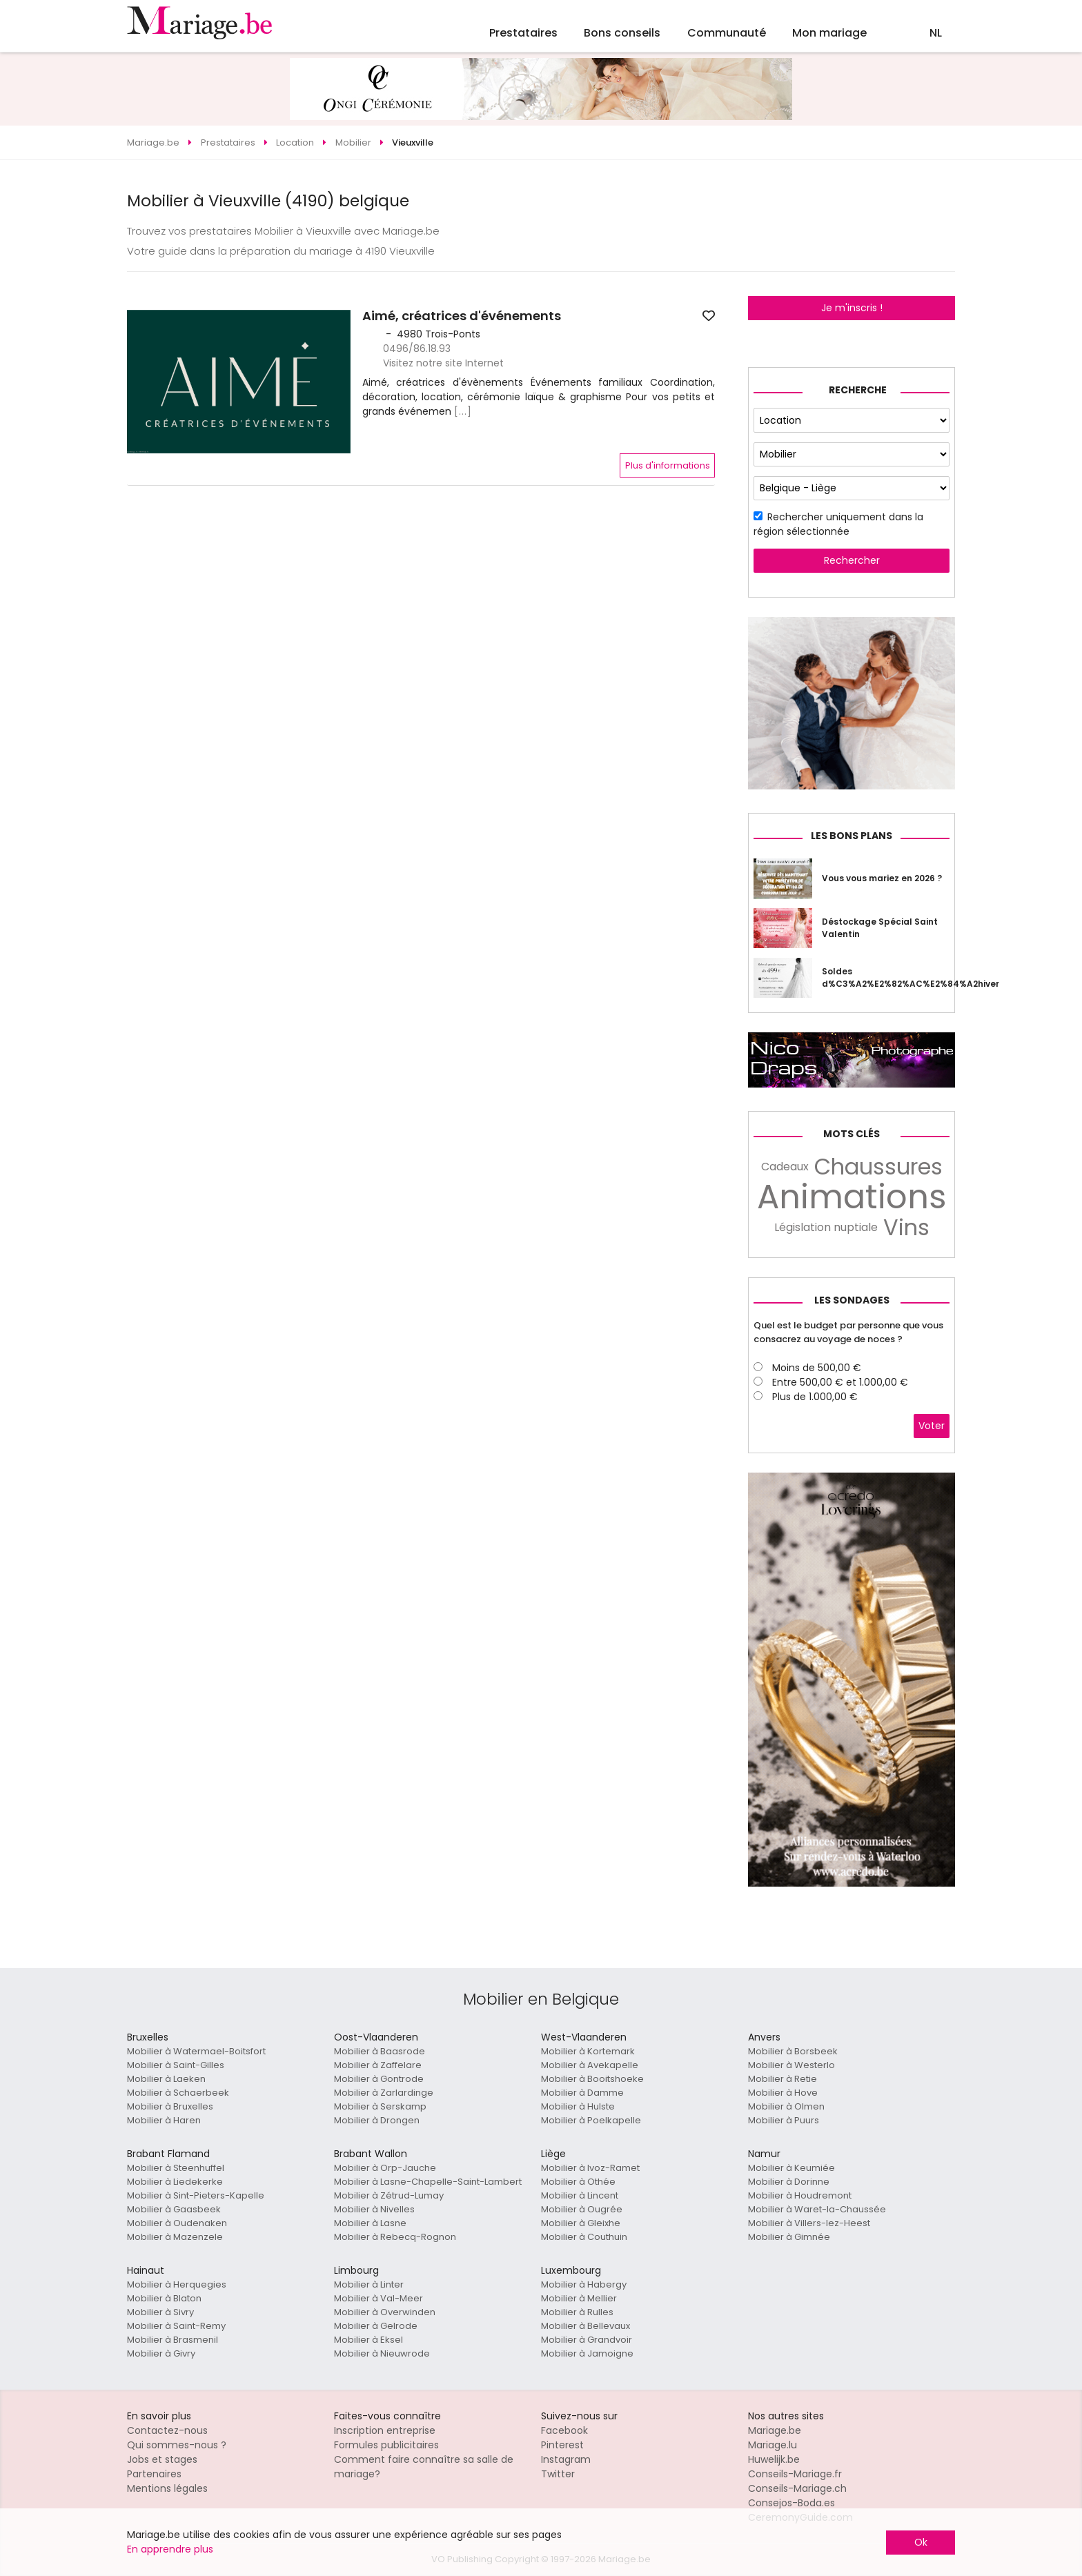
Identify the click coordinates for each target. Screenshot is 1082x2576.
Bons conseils (622, 33)
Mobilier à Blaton (164, 2298)
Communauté (726, 33)
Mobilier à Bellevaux (585, 2325)
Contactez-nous (167, 2430)
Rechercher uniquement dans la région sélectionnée (838, 524)
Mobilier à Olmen (786, 2106)
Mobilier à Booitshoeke (592, 2078)
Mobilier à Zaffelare (378, 2065)
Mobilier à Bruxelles (170, 2106)
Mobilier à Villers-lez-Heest (809, 2223)
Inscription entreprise (384, 2430)
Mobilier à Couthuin (584, 2236)
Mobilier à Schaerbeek (178, 2092)
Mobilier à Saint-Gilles (175, 2065)
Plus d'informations (667, 465)
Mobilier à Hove (783, 2092)
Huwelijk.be (774, 2459)
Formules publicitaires (386, 2445)
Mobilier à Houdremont (800, 2195)
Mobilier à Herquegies (176, 2284)
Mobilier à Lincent (579, 2195)
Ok (920, 2542)
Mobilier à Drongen (377, 2120)
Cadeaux (785, 1166)
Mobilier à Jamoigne (587, 2353)
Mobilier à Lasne (370, 2223)
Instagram (566, 2459)
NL (935, 33)
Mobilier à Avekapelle (589, 2065)
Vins (906, 1227)
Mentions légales (167, 2488)
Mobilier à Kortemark (588, 2051)
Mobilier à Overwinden (384, 2312)
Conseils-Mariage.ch (797, 2488)
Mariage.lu (772, 2445)
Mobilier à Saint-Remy (176, 2325)
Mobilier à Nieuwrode (382, 2353)
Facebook (564, 2430)
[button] (139, 382)
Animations (852, 1197)
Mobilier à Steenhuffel (175, 2167)
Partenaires (154, 2474)
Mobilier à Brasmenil (172, 2339)
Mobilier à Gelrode (375, 2325)
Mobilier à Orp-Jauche (385, 2167)
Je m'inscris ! (852, 308)
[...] (463, 411)
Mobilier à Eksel (368, 2339)
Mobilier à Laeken (166, 2078)
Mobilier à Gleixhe (580, 2223)
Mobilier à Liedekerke (175, 2181)
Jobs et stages (162, 2459)
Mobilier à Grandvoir (586, 2339)
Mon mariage (829, 33)
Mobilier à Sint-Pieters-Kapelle (195, 2195)
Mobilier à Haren (164, 2120)
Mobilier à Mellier (579, 2298)
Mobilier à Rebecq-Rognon (395, 2236)
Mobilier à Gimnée (789, 2236)
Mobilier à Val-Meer (378, 2298)
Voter (931, 1426)
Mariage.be (774, 2430)
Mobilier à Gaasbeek (174, 2209)
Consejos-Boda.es (791, 2503)
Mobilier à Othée (578, 2181)
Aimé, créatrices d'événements (461, 316)
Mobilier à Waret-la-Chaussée (817, 2209)
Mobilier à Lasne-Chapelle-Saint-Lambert (428, 2181)
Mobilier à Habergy (584, 2284)
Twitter (558, 2474)
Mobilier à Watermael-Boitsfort (196, 2051)
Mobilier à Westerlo (791, 2065)
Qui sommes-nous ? (176, 2445)
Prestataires (523, 33)
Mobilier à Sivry (160, 2312)
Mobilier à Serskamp (380, 2106)
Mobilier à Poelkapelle (591, 2120)
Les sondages (851, 1300)
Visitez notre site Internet (443, 363)
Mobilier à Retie (782, 2078)
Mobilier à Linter (369, 2284)
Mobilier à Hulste (578, 2106)
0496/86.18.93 (417, 348)
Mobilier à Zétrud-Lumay (389, 2195)
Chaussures (878, 1167)
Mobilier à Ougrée (581, 2209)
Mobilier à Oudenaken (177, 2223)
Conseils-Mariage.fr (795, 2474)
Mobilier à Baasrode (379, 2051)
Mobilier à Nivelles (374, 2209)
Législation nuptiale (826, 1227)
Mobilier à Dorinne (788, 2181)
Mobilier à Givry (161, 2353)
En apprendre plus (170, 2549)
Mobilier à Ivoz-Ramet (590, 2167)
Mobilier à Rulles (577, 2312)
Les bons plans (851, 836)
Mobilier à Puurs (783, 2120)
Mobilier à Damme (582, 2092)
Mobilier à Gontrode (379, 2078)
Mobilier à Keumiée (791, 2167)
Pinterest (562, 2445)
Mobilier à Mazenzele (175, 2236)
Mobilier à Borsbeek (793, 2051)
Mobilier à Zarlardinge (383, 2092)
